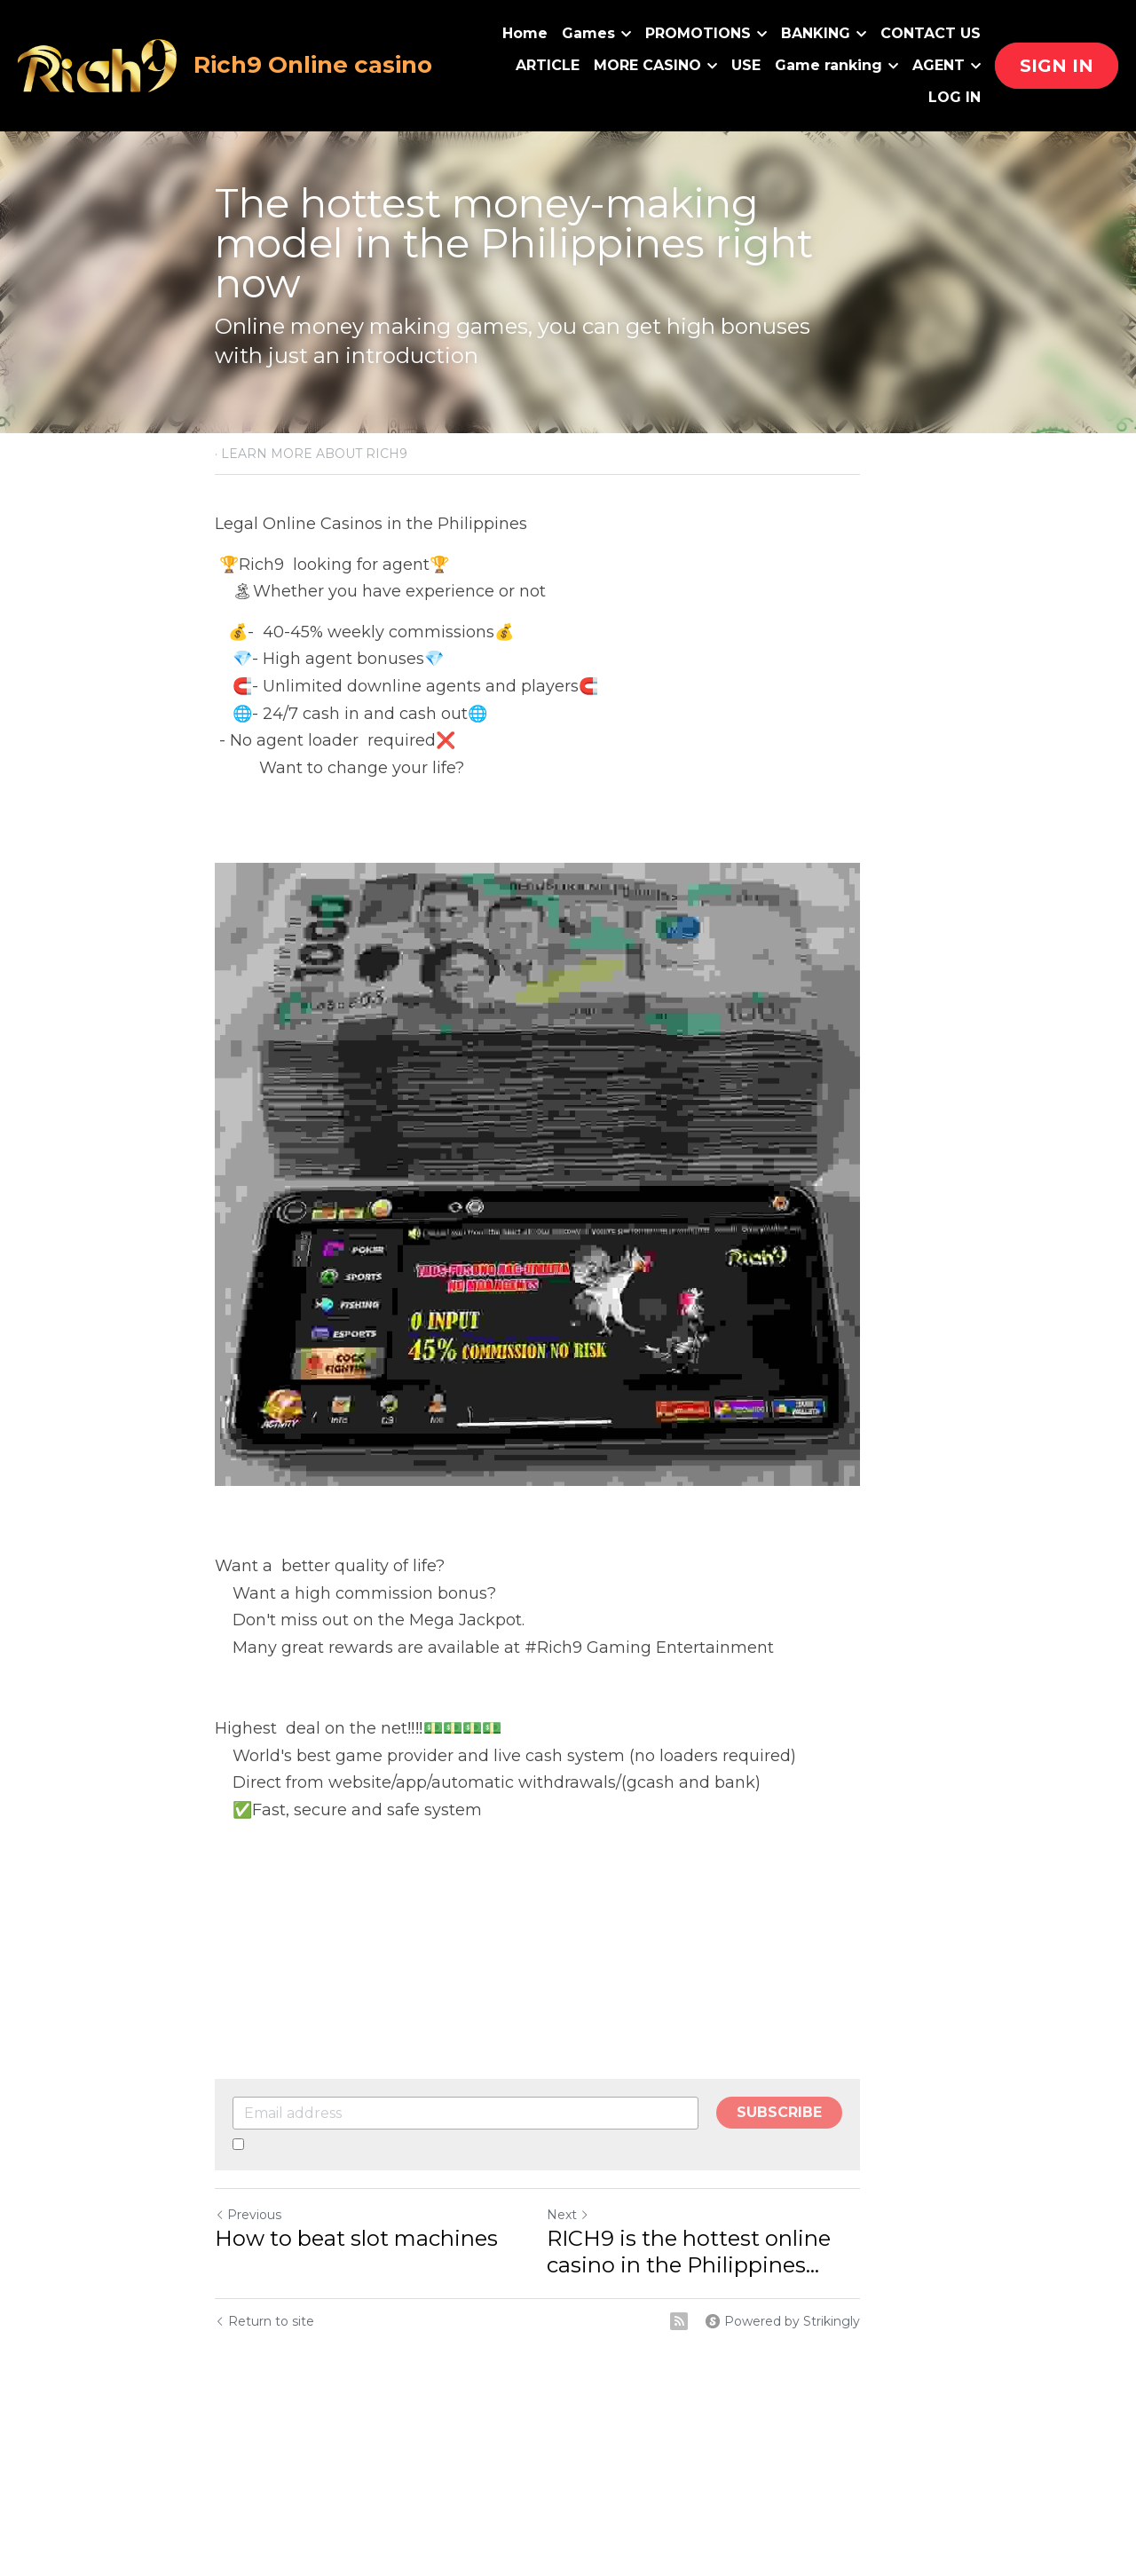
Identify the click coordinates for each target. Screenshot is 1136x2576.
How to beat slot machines (356, 2297)
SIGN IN (1056, 65)
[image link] (98, 64)
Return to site (264, 2380)
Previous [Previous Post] (248, 2273)
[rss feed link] (740, 2380)
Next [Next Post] (598, 2273)
